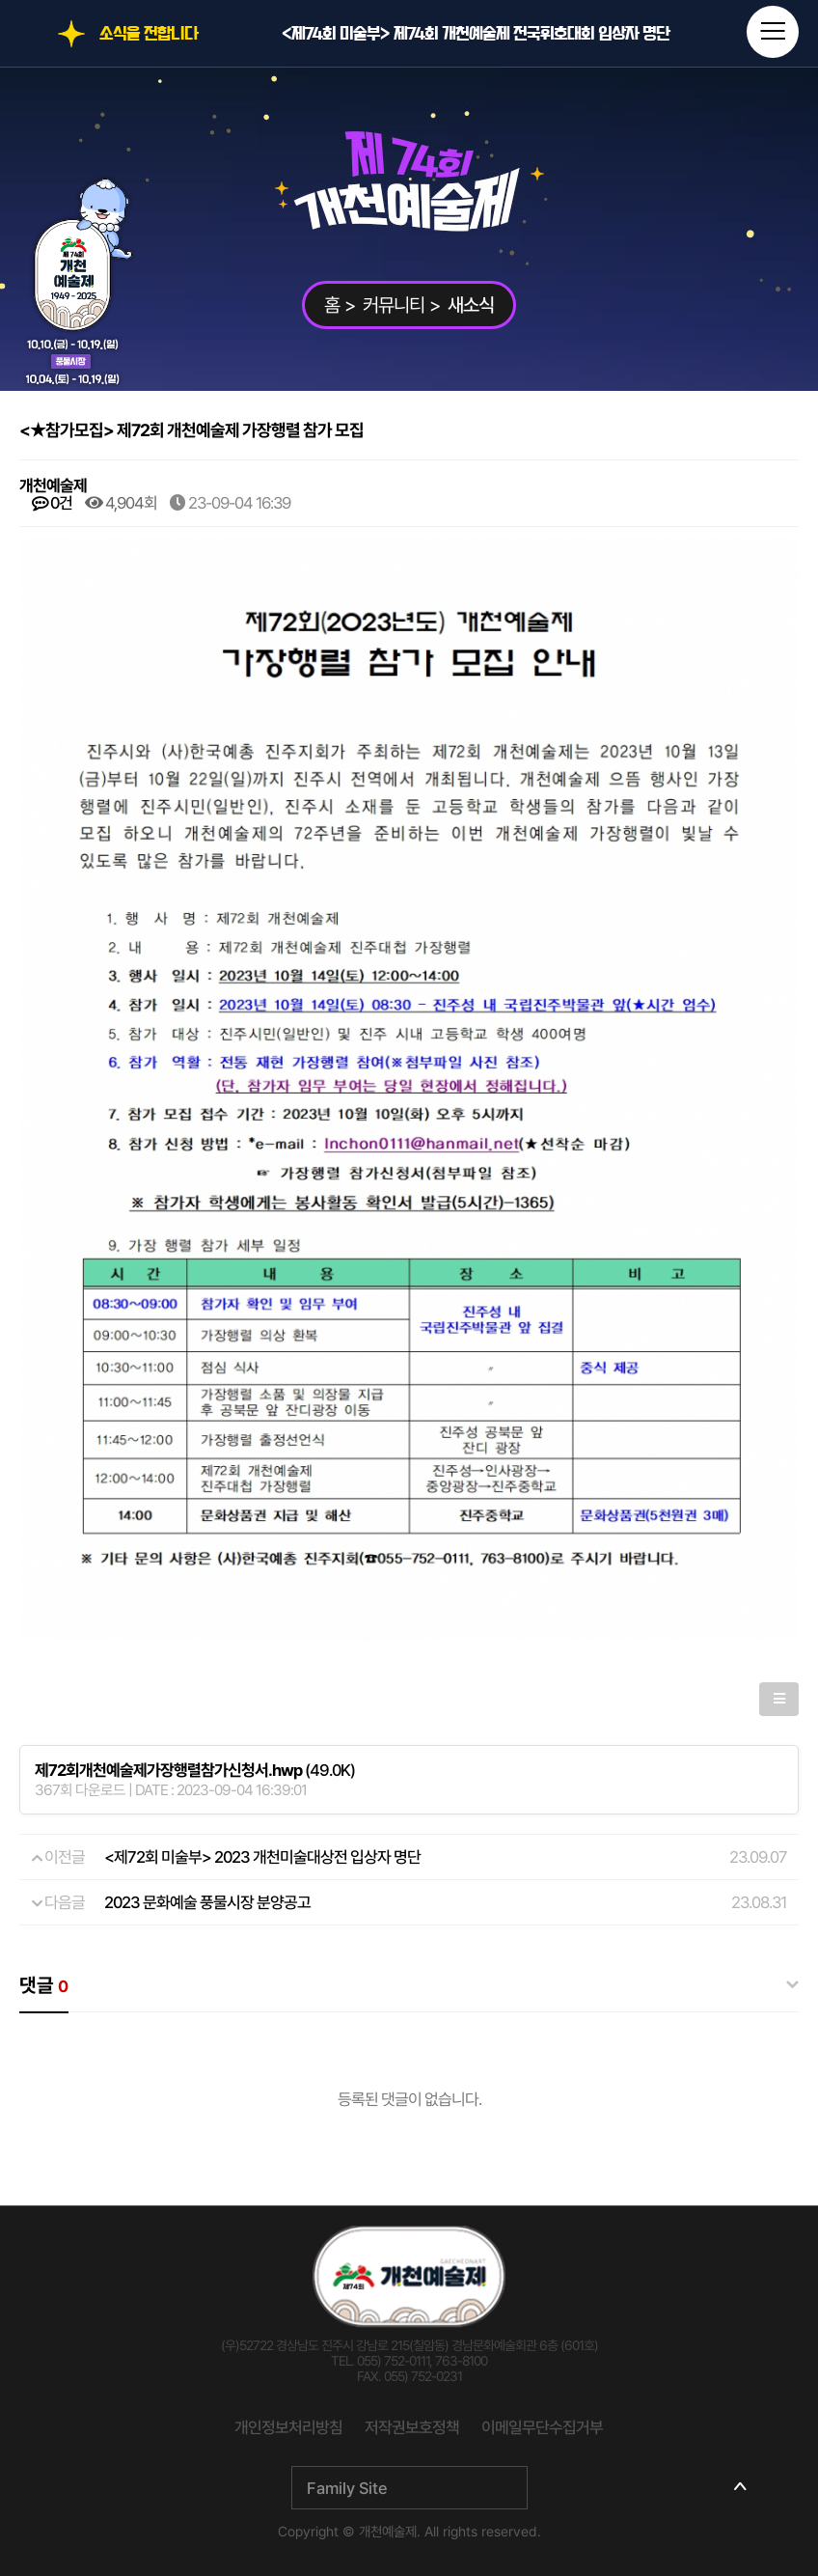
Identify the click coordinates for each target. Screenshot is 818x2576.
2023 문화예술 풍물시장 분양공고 (207, 1902)
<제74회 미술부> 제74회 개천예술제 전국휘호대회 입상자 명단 (475, 33)
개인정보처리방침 (288, 2427)
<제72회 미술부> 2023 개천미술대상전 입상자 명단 (262, 1857)
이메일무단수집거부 (542, 2427)
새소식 (471, 305)
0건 (52, 503)
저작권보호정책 (412, 2427)
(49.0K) (195, 1770)
